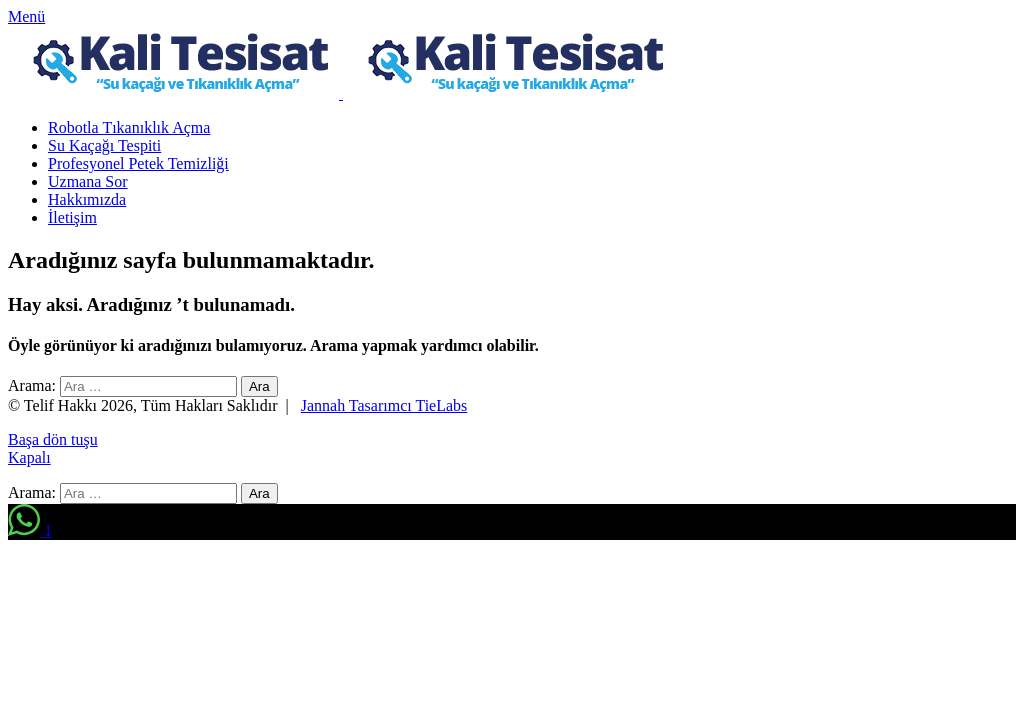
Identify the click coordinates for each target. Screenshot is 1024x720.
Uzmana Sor (88, 181)
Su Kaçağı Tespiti (104, 145)
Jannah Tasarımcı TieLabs (384, 405)
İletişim (72, 217)
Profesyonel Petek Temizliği (138, 163)
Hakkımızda (87, 199)
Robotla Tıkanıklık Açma (129, 127)
